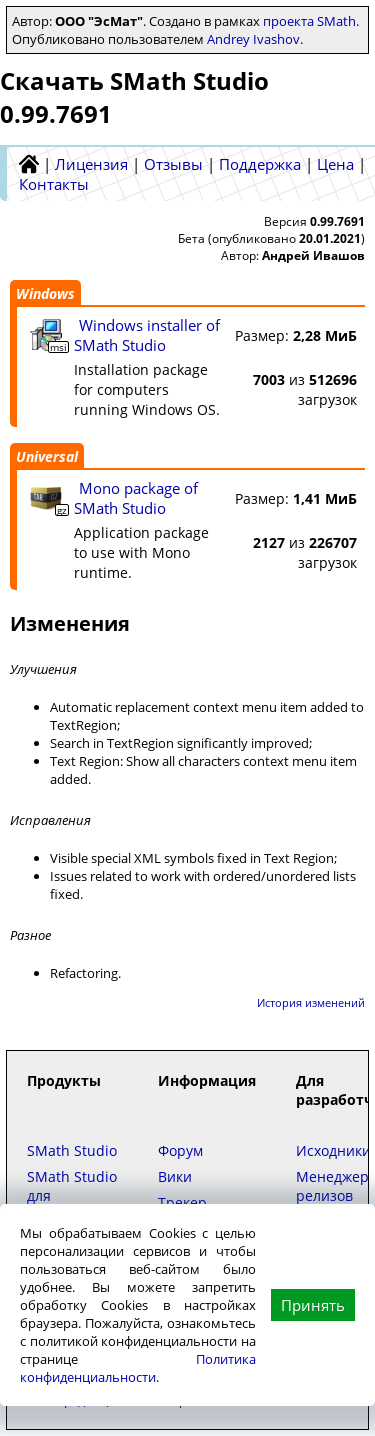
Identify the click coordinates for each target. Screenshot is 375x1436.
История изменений (311, 1002)
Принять (313, 1305)
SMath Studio (72, 1150)
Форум (180, 1150)
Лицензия (91, 164)
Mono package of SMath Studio (136, 498)
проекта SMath (309, 21)
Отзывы (173, 164)
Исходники (333, 1150)
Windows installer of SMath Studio (147, 335)
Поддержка (260, 164)
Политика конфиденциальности (138, 1368)
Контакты (54, 184)
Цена (335, 164)
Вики (175, 1176)
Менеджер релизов (332, 1186)
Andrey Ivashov (253, 39)
